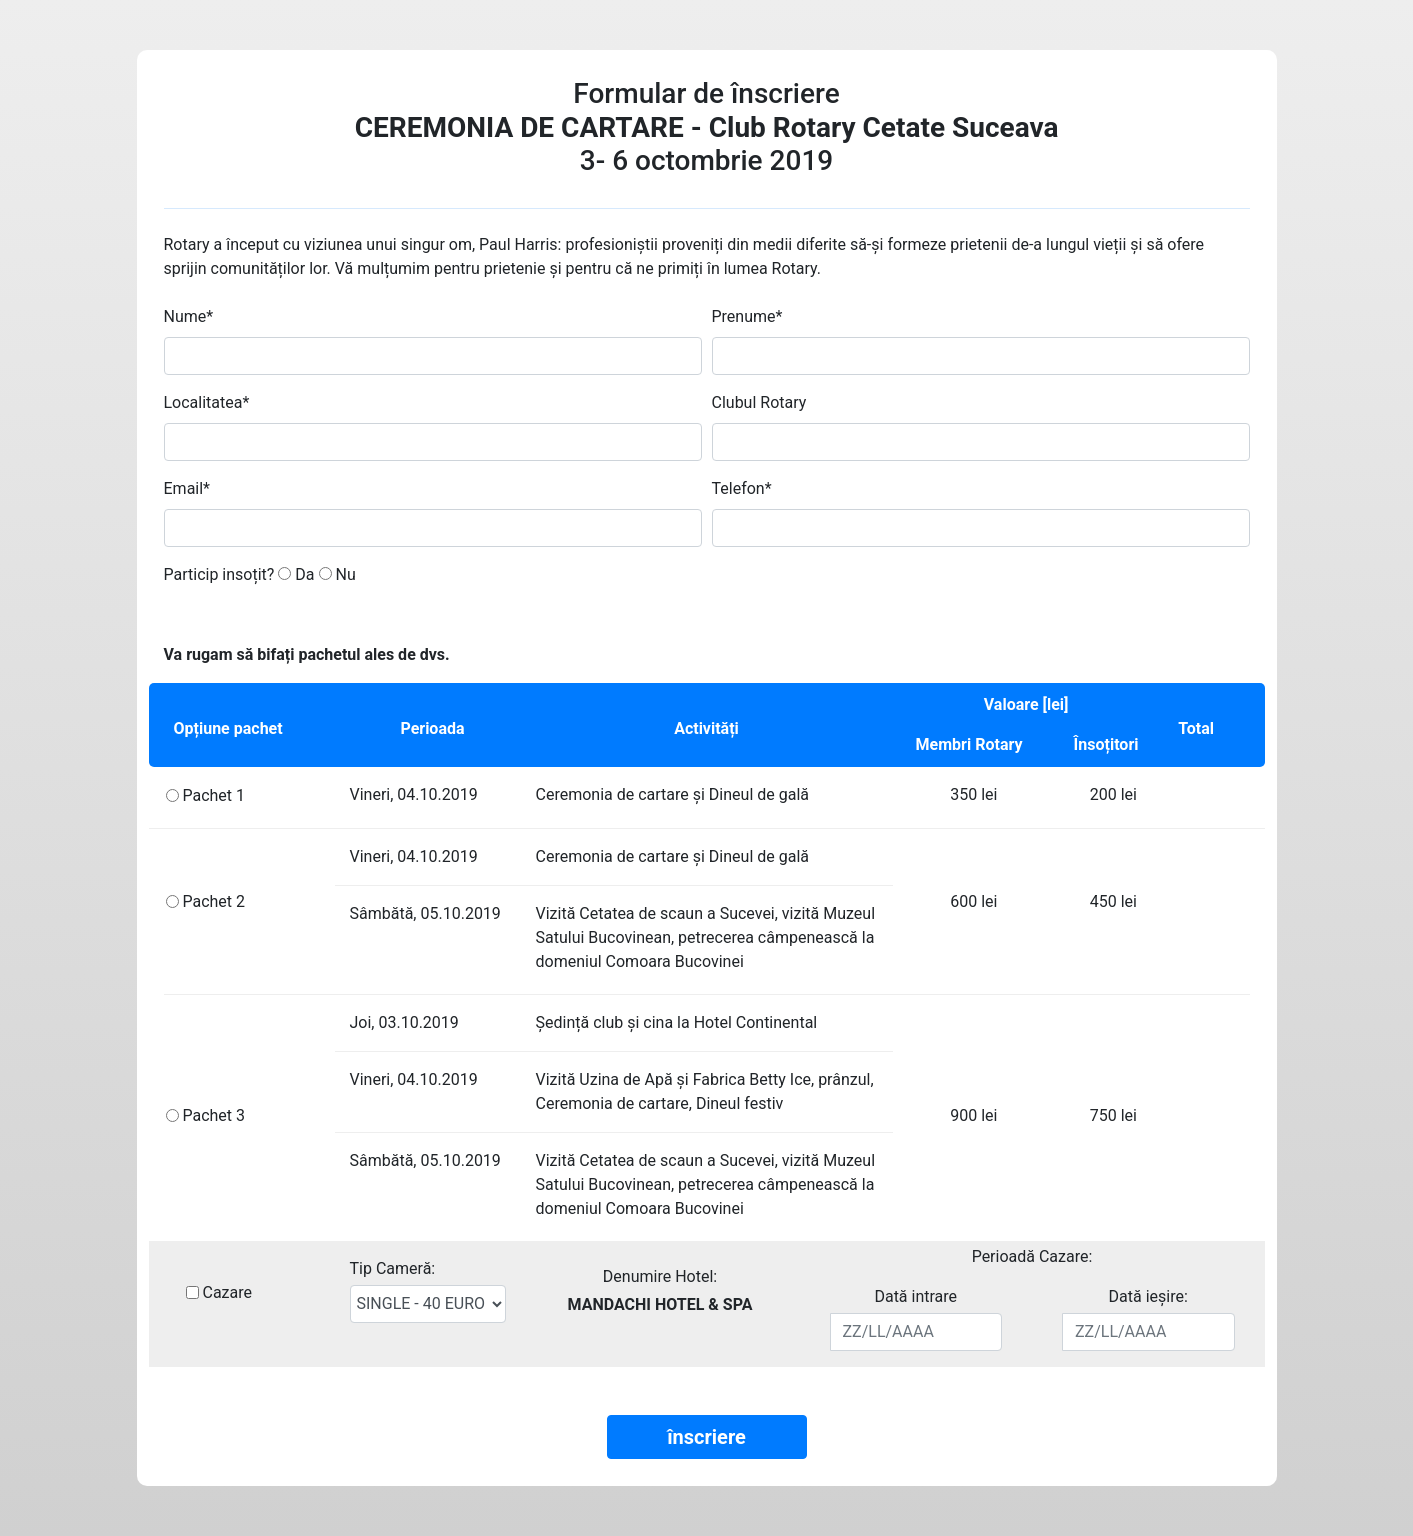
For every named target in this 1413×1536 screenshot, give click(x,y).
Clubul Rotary (759, 402)
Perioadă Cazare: (1032, 1256)
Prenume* (747, 316)
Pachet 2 (213, 901)
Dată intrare (915, 1296)
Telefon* (742, 488)
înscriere (706, 1437)
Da (296, 574)
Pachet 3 (213, 1115)
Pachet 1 (213, 795)
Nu (337, 574)
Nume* (189, 316)
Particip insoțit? (219, 574)
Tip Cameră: (393, 1268)
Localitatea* (207, 402)
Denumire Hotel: (660, 1276)
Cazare (227, 1292)
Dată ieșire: (1148, 1296)
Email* (187, 488)
